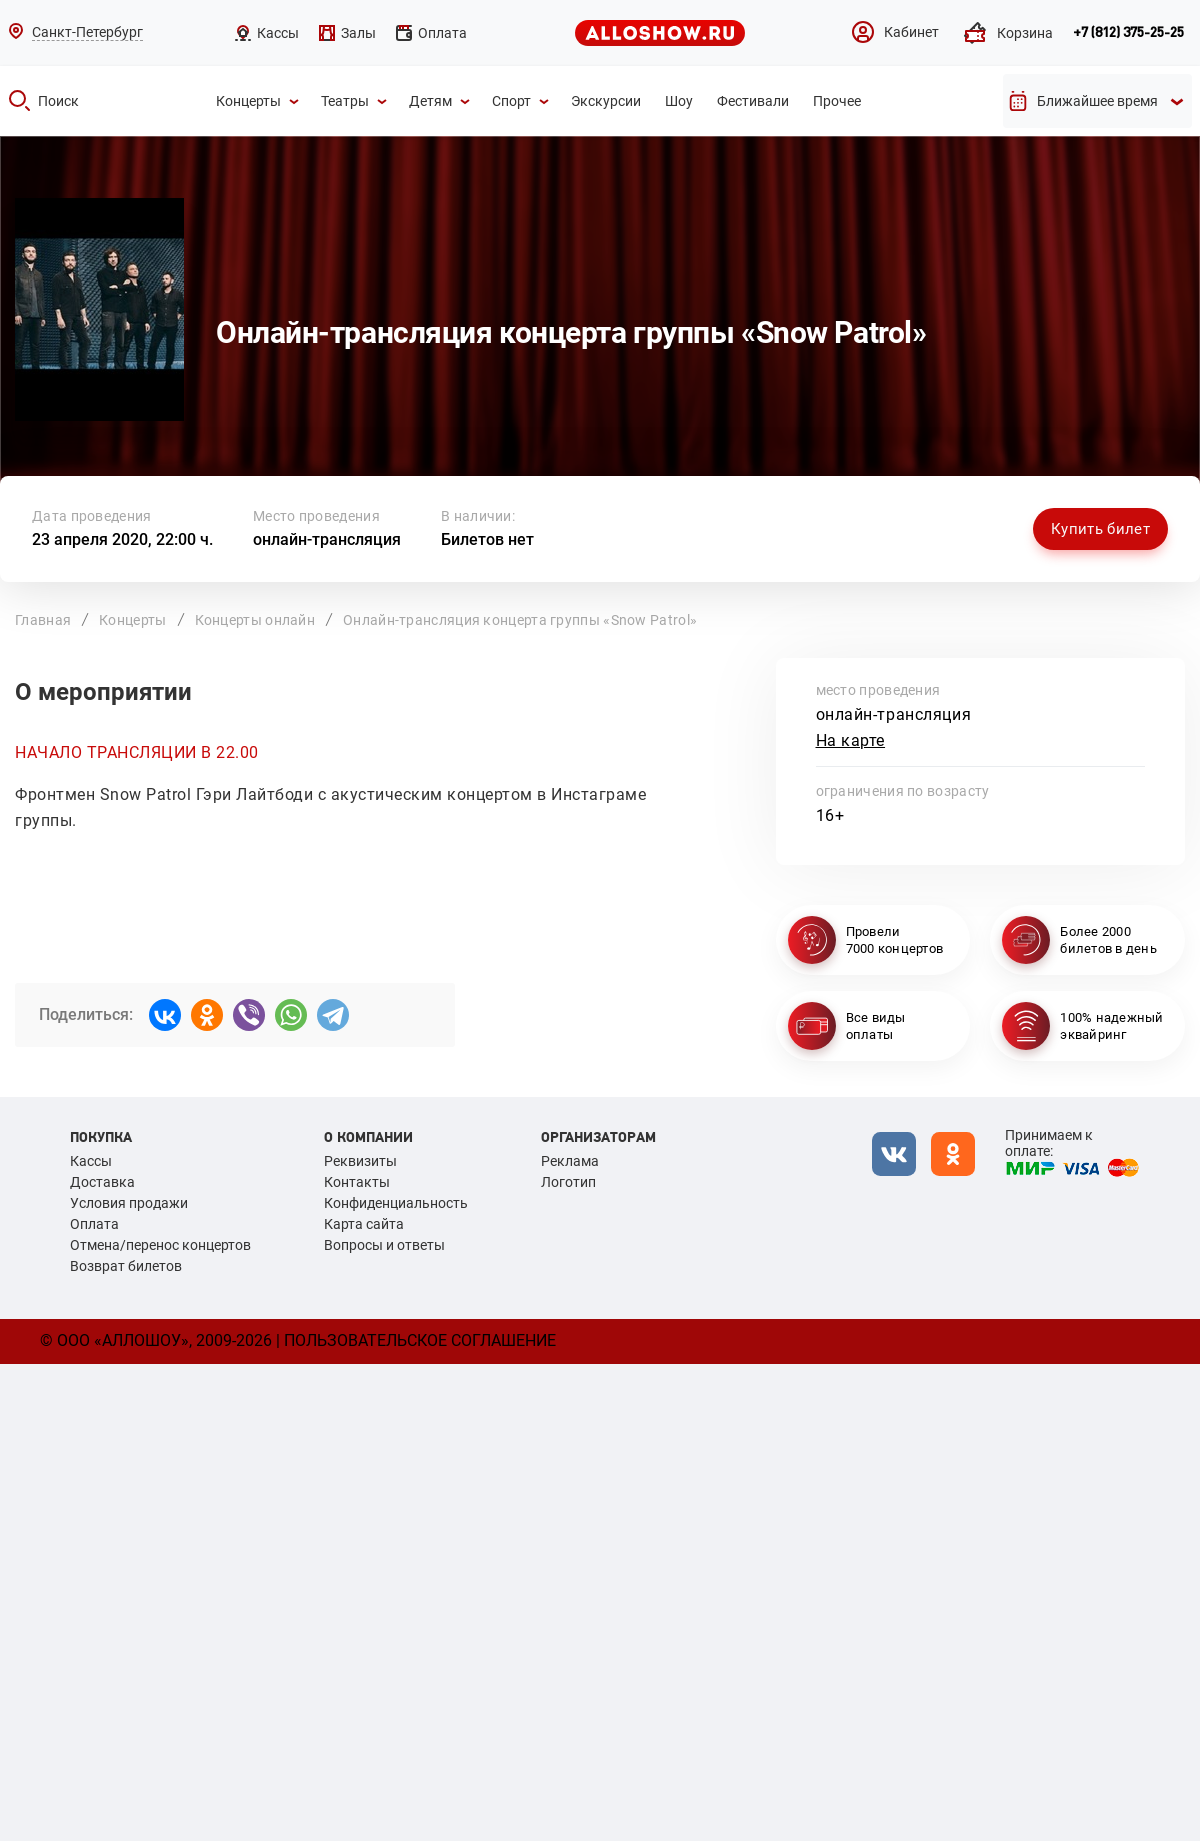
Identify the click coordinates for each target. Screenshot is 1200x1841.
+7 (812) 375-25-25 (1128, 33)
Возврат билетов (126, 1266)
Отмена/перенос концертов (160, 1245)
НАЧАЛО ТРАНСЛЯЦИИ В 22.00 (137, 752)
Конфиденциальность (396, 1203)
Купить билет (1100, 529)
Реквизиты (360, 1161)
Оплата (94, 1224)
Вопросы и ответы (384, 1245)
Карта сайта (364, 1224)
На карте (851, 740)
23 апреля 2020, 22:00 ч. (122, 539)
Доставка (102, 1182)
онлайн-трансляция (327, 539)
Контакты (357, 1182)
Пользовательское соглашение (420, 1340)
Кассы (91, 1161)
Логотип (568, 1182)
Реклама (570, 1161)
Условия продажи (129, 1203)
